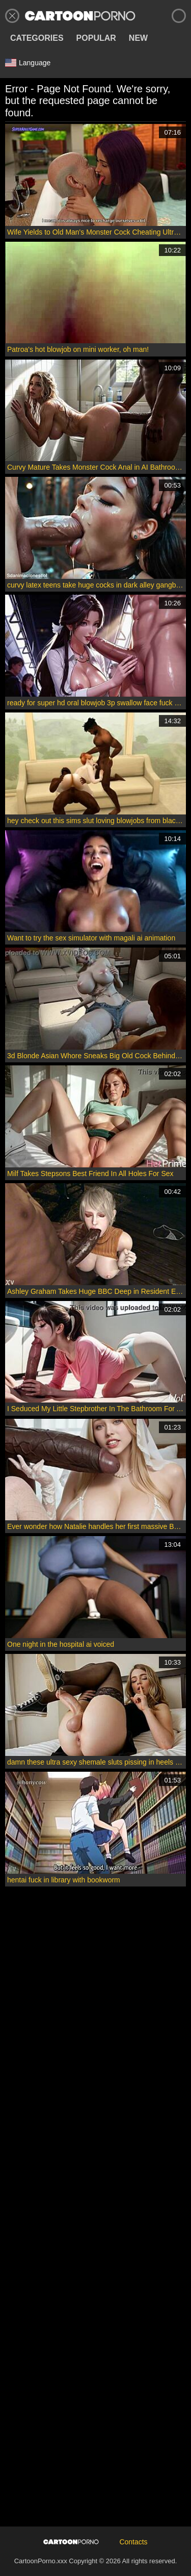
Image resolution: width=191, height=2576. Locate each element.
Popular (96, 38)
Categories (37, 38)
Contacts (133, 2542)
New (138, 38)
